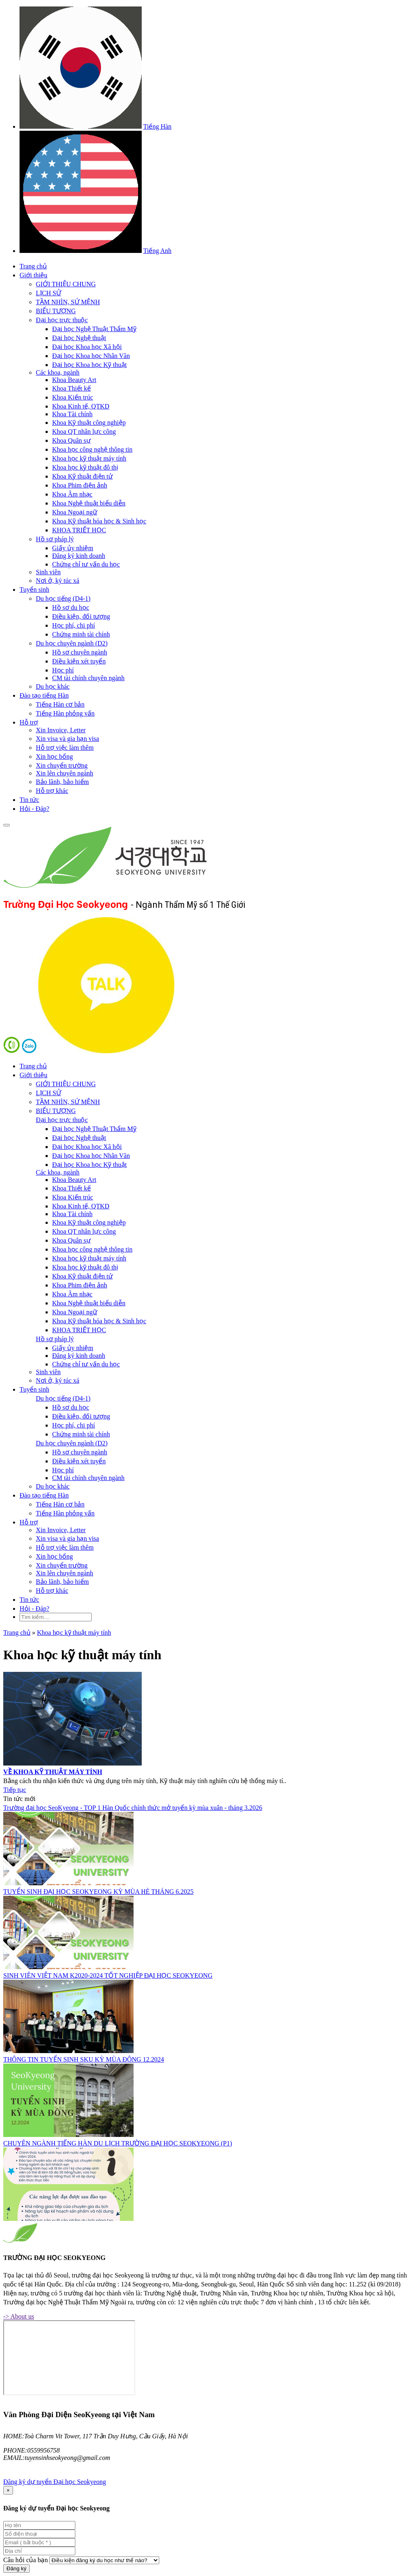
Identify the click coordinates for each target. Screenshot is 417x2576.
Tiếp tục (14, 1789)
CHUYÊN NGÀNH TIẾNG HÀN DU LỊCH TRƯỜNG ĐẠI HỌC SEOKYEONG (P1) (117, 2143)
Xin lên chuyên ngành (64, 773)
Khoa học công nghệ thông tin (92, 449)
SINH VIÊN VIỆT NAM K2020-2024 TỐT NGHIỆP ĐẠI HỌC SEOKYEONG (108, 1975)
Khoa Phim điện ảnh (79, 485)
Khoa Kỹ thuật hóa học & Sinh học (99, 521)
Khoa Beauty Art (74, 379)
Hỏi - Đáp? (34, 808)
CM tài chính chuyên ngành (88, 677)
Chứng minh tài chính (81, 634)
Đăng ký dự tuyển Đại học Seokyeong (54, 2481)
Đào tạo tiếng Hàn (44, 695)
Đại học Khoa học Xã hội (87, 346)
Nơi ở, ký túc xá (57, 580)
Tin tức (29, 799)
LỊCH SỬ (48, 293)
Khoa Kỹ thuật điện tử (82, 476)
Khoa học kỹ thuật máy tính (89, 458)
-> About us (18, 2316)
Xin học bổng (54, 756)
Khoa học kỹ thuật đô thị (85, 467)
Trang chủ (33, 266)
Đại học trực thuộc (62, 319)
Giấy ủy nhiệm (72, 548)
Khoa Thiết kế (71, 388)
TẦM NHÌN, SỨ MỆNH (68, 302)
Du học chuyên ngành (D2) (72, 643)
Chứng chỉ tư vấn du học (86, 564)
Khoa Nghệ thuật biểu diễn (88, 503)
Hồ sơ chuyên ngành (79, 652)
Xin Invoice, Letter (61, 730)
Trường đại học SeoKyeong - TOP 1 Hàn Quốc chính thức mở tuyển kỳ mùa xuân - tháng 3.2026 (132, 1807)
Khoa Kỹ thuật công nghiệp (89, 422)
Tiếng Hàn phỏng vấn (65, 713)
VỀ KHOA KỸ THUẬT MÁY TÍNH (52, 1771)
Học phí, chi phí (73, 625)
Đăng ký (16, 2568)
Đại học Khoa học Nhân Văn (91, 355)
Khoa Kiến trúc (72, 397)
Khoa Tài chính (72, 414)
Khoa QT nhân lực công (84, 431)
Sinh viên (48, 572)
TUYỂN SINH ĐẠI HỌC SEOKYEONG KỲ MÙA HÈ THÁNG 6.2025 (98, 1891)
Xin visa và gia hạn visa (67, 738)
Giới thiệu (33, 275)
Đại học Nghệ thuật (79, 337)
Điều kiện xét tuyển (78, 661)
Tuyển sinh (34, 589)
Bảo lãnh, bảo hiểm (62, 781)
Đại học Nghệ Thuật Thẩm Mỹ (94, 328)
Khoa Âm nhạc (72, 494)
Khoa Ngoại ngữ (74, 512)
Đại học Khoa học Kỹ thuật (89, 364)
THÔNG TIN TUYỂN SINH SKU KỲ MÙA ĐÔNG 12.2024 (83, 2059)
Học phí (63, 670)
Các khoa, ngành (57, 372)
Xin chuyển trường (62, 765)
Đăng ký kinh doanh (78, 555)
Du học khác (53, 686)
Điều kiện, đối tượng (81, 616)
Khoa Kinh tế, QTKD (81, 406)
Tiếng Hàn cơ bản (60, 704)
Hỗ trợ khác (52, 790)
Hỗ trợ (29, 722)
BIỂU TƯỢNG (56, 310)
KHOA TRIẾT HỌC (79, 530)
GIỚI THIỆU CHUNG (66, 284)
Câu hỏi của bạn (25, 2559)
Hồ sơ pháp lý (55, 539)
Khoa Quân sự (71, 440)
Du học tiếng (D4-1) (63, 598)
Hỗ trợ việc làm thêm (65, 747)
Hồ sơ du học (70, 607)
